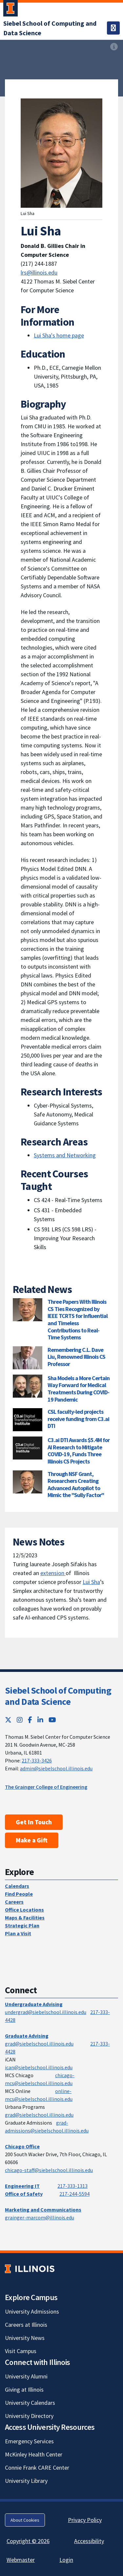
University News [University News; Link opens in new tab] (25, 2338)
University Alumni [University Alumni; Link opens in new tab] (26, 2376)
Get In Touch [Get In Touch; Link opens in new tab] (34, 1822)
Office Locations (24, 1909)
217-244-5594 (74, 2193)
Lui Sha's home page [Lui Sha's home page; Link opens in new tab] (59, 335)
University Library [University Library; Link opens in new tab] (26, 2480)
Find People (19, 1894)
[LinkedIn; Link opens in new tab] (40, 1720)
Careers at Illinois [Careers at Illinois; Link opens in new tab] (26, 2324)
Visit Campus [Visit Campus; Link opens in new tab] (20, 2351)
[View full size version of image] (114, 46)
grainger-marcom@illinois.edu (39, 2217)
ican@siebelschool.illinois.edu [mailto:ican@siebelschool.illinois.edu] (38, 2067)
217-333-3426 (37, 1760)
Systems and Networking (65, 1155)
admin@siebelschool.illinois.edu (56, 1768)
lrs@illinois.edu (39, 272)
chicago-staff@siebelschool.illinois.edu (49, 2170)
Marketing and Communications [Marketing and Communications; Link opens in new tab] (43, 2209)
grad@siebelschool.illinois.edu (39, 2043)
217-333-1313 (72, 2186)
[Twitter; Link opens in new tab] (8, 1720)
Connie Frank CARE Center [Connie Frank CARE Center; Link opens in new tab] (37, 2467)
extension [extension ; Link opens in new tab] (53, 1573)
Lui (87, 1582)
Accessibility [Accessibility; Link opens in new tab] (89, 2541)
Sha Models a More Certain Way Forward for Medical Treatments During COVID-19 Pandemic (79, 1388)
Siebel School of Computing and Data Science (58, 1695)
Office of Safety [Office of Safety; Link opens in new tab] (24, 2193)
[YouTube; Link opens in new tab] (52, 1720)
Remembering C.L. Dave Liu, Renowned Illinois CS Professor (76, 1357)
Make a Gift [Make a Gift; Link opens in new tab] (32, 1840)
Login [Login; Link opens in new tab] (66, 2559)
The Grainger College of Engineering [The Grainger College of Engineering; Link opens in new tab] (46, 1787)
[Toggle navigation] (113, 28)
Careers (14, 1901)
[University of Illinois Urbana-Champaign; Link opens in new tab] (10, 9)
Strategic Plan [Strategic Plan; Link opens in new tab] (22, 1925)
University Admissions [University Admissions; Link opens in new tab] (32, 2311)
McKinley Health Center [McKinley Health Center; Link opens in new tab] (33, 2454)
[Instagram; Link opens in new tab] (20, 1720)
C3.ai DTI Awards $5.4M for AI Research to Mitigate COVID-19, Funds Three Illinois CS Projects (79, 1450)
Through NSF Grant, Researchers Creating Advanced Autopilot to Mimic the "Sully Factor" (76, 1484)
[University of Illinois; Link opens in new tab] (29, 2269)
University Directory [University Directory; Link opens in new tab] (29, 2416)
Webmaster (21, 2559)
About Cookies (24, 2520)
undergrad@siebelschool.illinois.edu (45, 2012)
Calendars (17, 1886)
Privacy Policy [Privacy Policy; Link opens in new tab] (85, 2520)
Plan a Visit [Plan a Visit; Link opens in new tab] (18, 1933)
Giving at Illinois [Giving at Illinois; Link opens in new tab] (24, 2389)
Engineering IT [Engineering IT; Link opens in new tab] (22, 2186)
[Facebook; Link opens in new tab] (30, 1720)
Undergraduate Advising (34, 2004)
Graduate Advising (27, 2035)
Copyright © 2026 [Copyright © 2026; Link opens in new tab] (28, 2541)
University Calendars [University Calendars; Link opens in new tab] (30, 2402)
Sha (95, 1582)
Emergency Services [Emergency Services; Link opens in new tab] (29, 2441)
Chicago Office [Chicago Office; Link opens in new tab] (22, 2146)
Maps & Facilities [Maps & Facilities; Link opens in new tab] (25, 1917)
